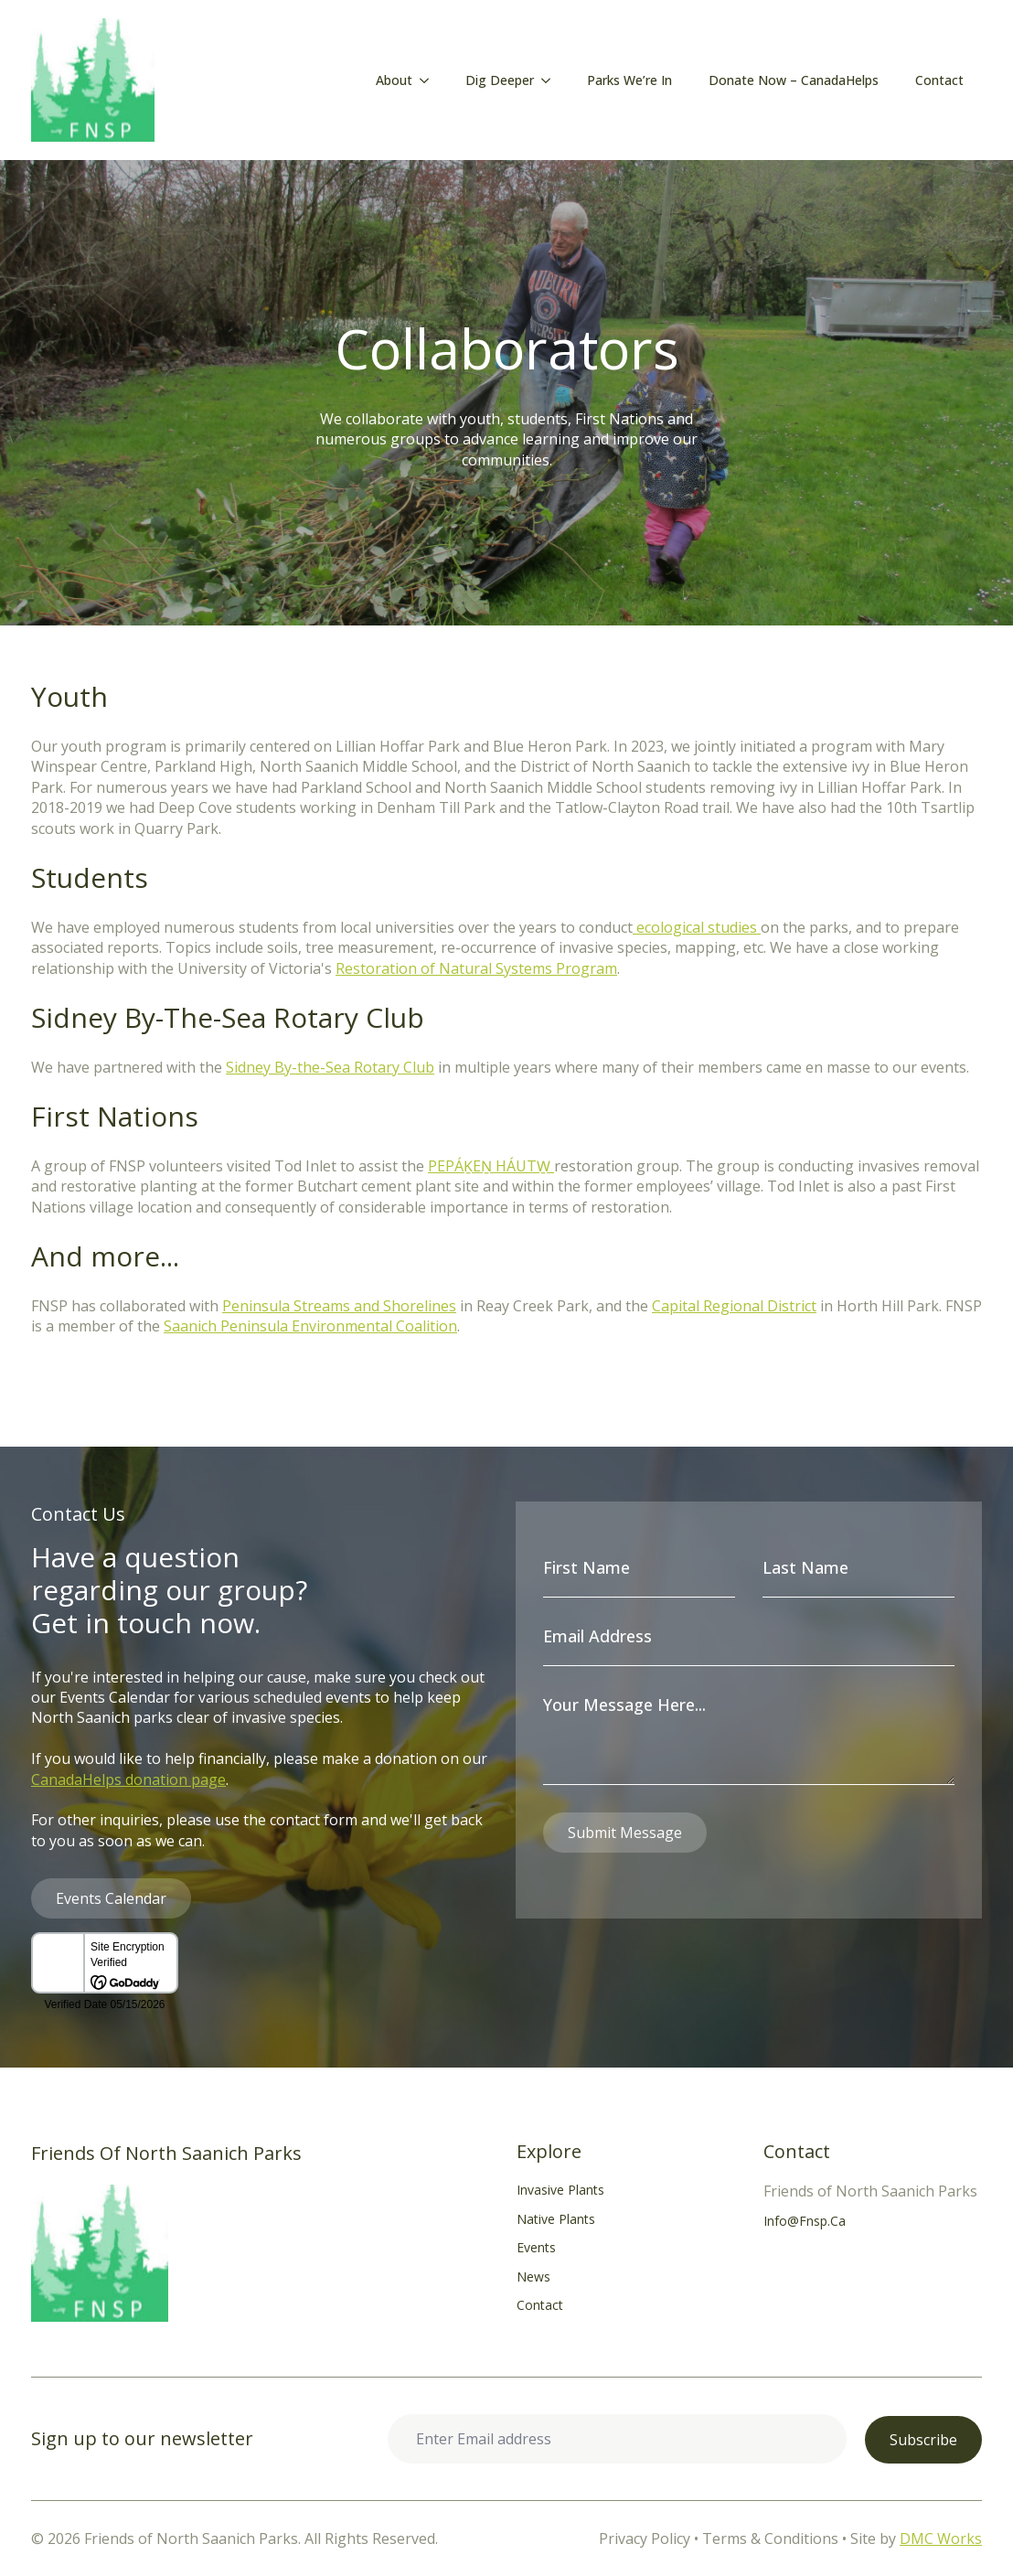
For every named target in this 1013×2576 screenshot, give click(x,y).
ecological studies (697, 927)
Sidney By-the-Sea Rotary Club (330, 1067)
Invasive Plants (560, 2189)
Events (536, 2247)
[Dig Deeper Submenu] (551, 80)
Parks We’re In (629, 80)
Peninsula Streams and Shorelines (339, 1306)
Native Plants (556, 2219)
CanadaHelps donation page (128, 1779)
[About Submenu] (429, 80)
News (533, 2276)
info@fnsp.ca (804, 2220)
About (394, 80)
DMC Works (941, 2538)
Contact (939, 80)
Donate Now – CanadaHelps (794, 80)
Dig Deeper (499, 80)
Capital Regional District (734, 1306)
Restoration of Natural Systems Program (476, 968)
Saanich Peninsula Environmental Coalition (310, 1326)
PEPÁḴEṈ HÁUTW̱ (491, 1166)
